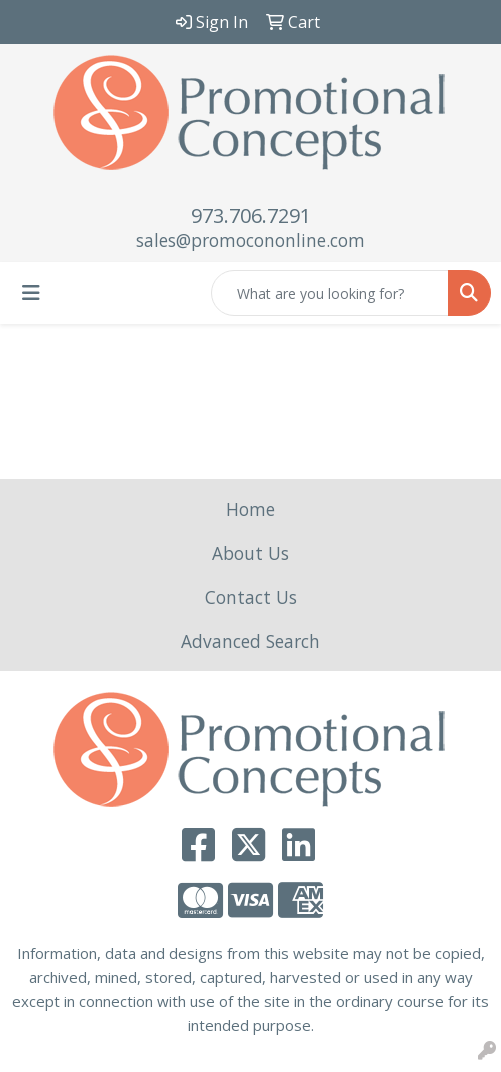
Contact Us (251, 597)
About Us (250, 553)
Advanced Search (250, 641)
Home (250, 509)
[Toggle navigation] (31, 293)
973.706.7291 (251, 215)
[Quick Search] (330, 293)
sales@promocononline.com (250, 240)
